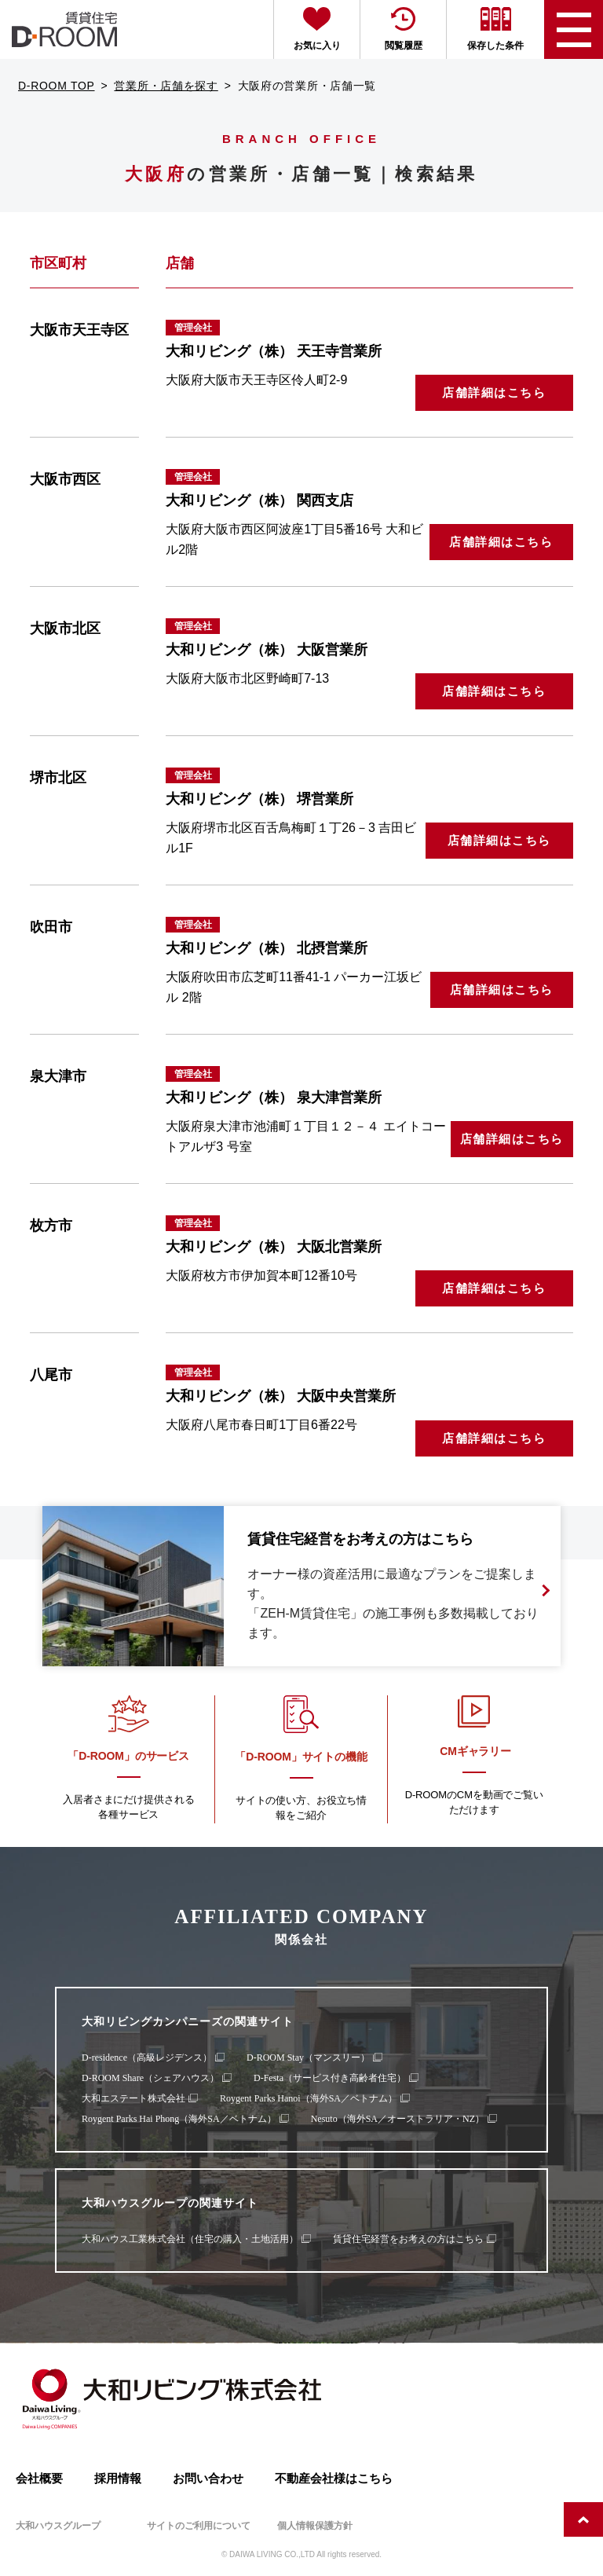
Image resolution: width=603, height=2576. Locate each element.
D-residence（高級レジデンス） (147, 2057)
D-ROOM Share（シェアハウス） (150, 2077)
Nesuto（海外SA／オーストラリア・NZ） (397, 2118)
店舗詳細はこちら (494, 392)
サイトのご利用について (198, 2525)
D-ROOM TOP (56, 85)
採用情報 (117, 2478)
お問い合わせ (208, 2478)
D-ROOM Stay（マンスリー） (308, 2057)
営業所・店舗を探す (165, 85)
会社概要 (39, 2478)
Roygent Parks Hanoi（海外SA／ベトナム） (308, 2098)
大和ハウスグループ (58, 2525)
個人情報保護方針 (315, 2525)
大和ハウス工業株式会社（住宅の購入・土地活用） (190, 2238)
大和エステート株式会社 (133, 2098)
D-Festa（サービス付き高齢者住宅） (330, 2077)
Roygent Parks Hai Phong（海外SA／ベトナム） (179, 2118)
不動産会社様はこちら (334, 2478)
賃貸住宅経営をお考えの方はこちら (408, 2238)
